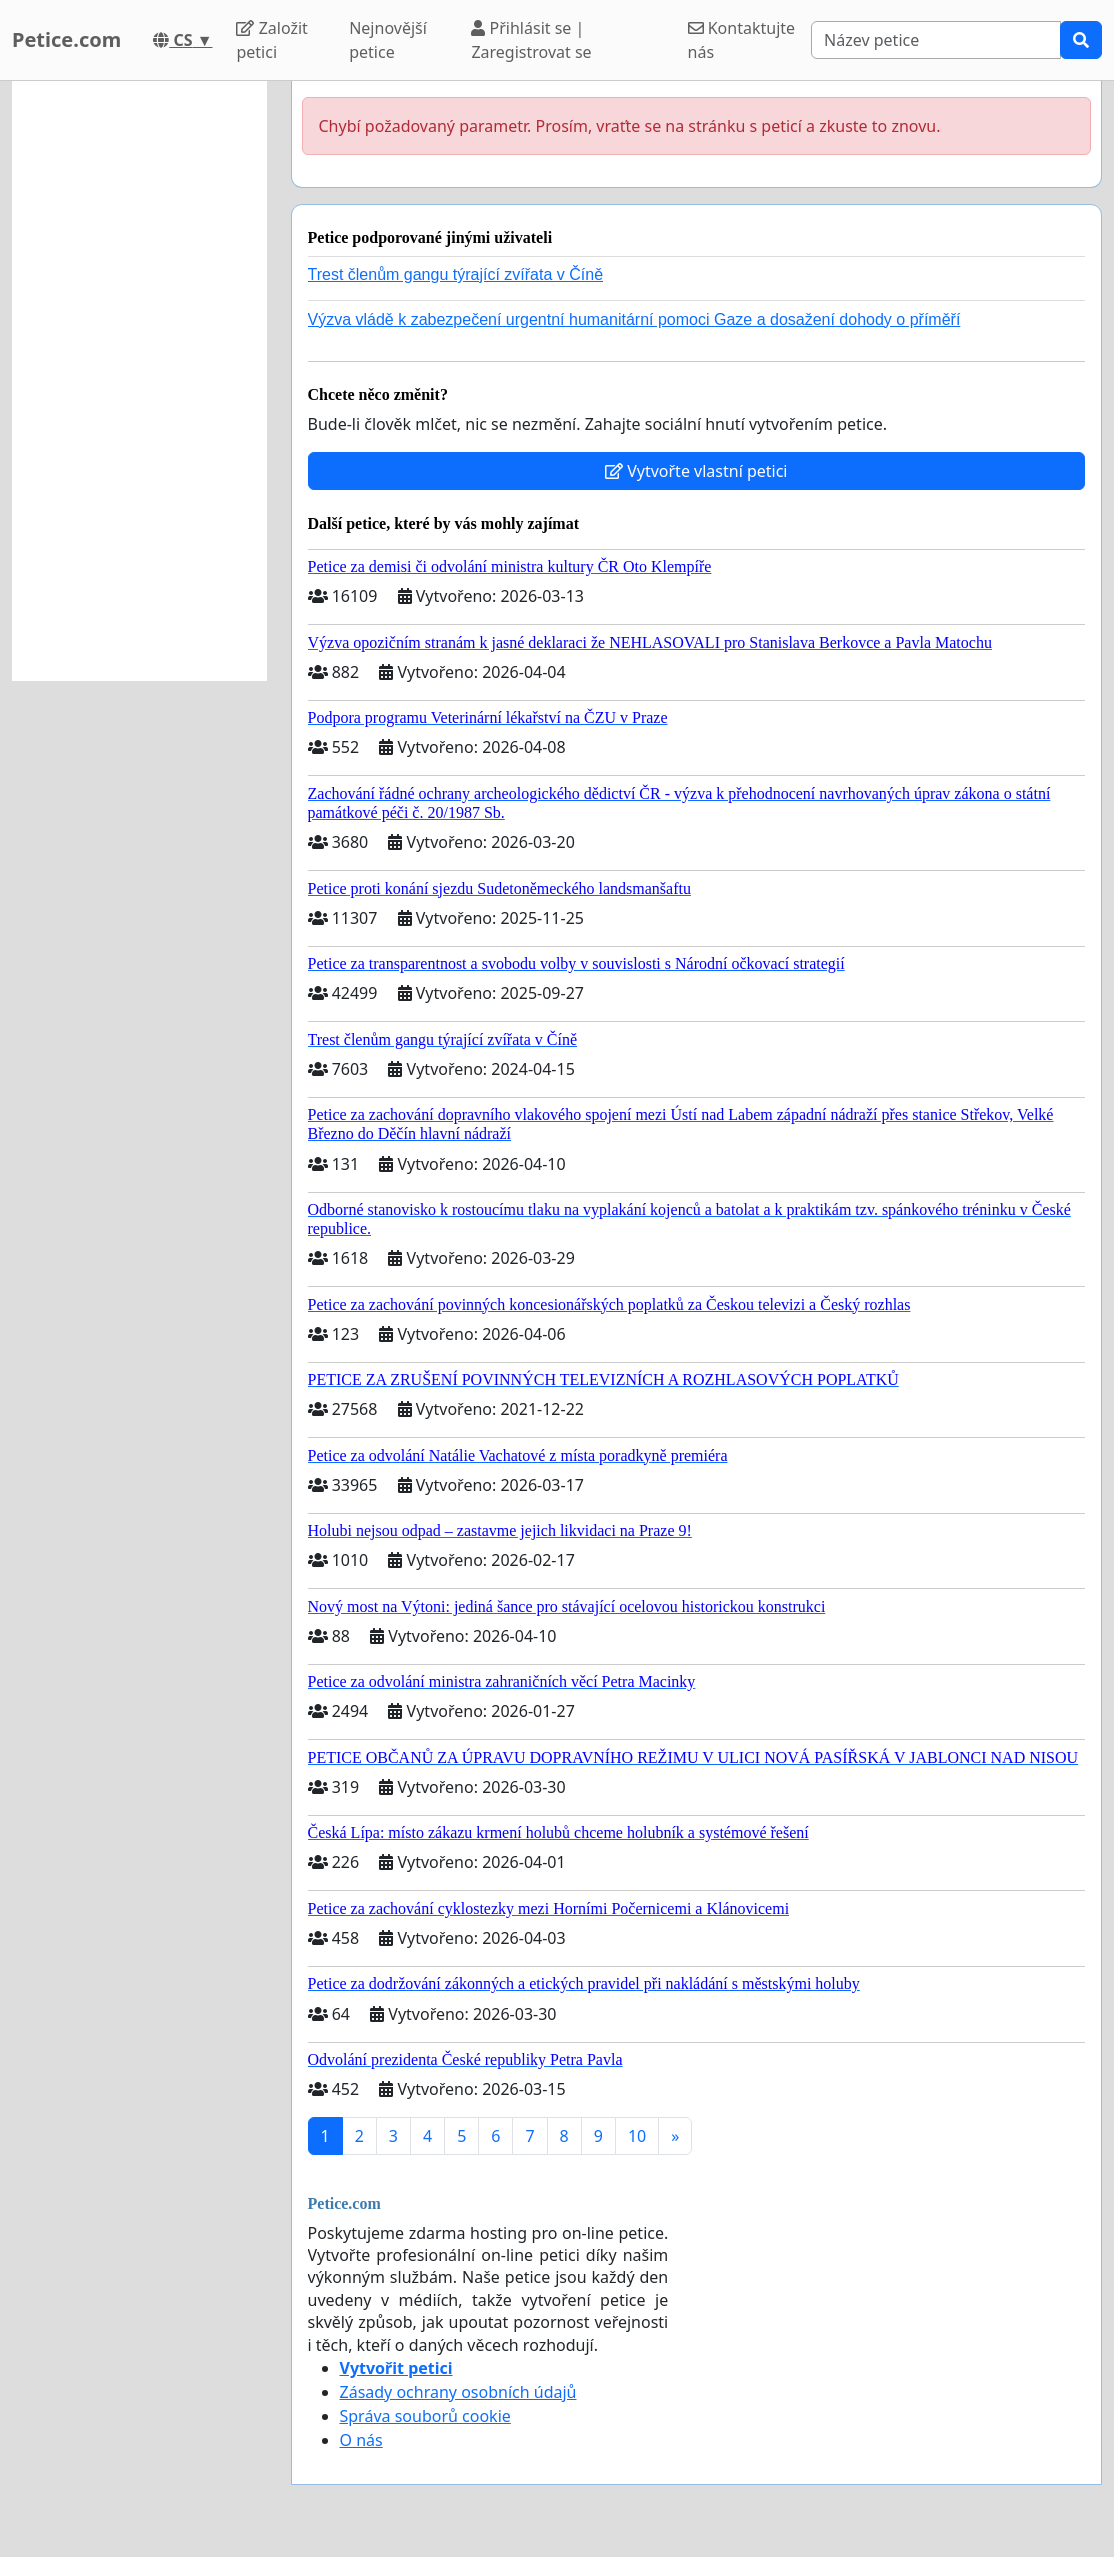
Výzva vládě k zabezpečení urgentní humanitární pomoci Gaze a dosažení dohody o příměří (634, 319)
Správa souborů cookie (425, 2416)
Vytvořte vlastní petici (696, 471)
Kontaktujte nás (742, 40)
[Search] (936, 40)
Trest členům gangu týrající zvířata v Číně (456, 274)
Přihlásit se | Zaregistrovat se (531, 40)
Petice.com (66, 39)
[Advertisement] (139, 381)
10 (637, 2136)
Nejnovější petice (388, 40)
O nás (361, 2440)
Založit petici (271, 40)
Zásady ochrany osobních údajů (458, 2392)
